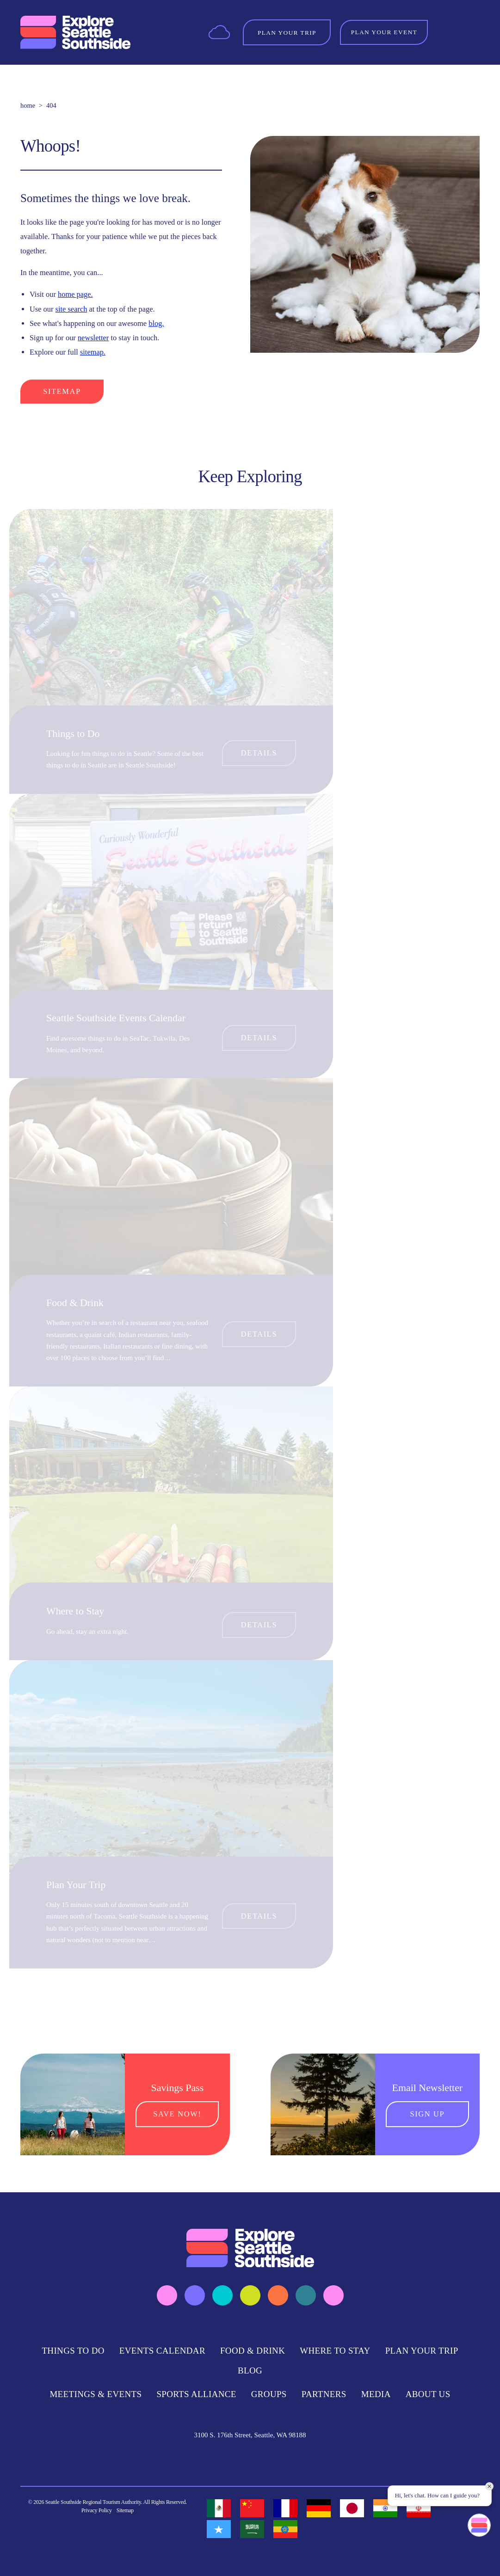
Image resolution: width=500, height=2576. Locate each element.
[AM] (285, 2529)
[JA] (352, 2508)
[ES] (218, 2508)
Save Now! (177, 2114)
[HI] (385, 2508)
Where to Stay (75, 1611)
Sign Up (427, 2114)
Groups (269, 2394)
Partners (324, 2394)
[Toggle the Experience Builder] (287, 32)
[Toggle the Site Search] (446, 32)
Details (259, 752)
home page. (75, 294)
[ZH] (252, 2508)
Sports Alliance (196, 2394)
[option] (218, 2508)
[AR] (252, 2529)
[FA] (418, 2508)
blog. (156, 323)
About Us (428, 2394)
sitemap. (92, 352)
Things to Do (73, 733)
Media (376, 2394)
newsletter (93, 337)
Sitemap (62, 391)
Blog (250, 2370)
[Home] (75, 32)
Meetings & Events (95, 2394)
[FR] (285, 2508)
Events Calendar (162, 2350)
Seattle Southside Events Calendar (115, 1018)
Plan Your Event (384, 32)
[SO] (218, 2529)
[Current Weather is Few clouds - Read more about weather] (219, 32)
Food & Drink (75, 1302)
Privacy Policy (96, 2510)
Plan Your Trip (75, 1884)
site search (71, 309)
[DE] (318, 2508)
